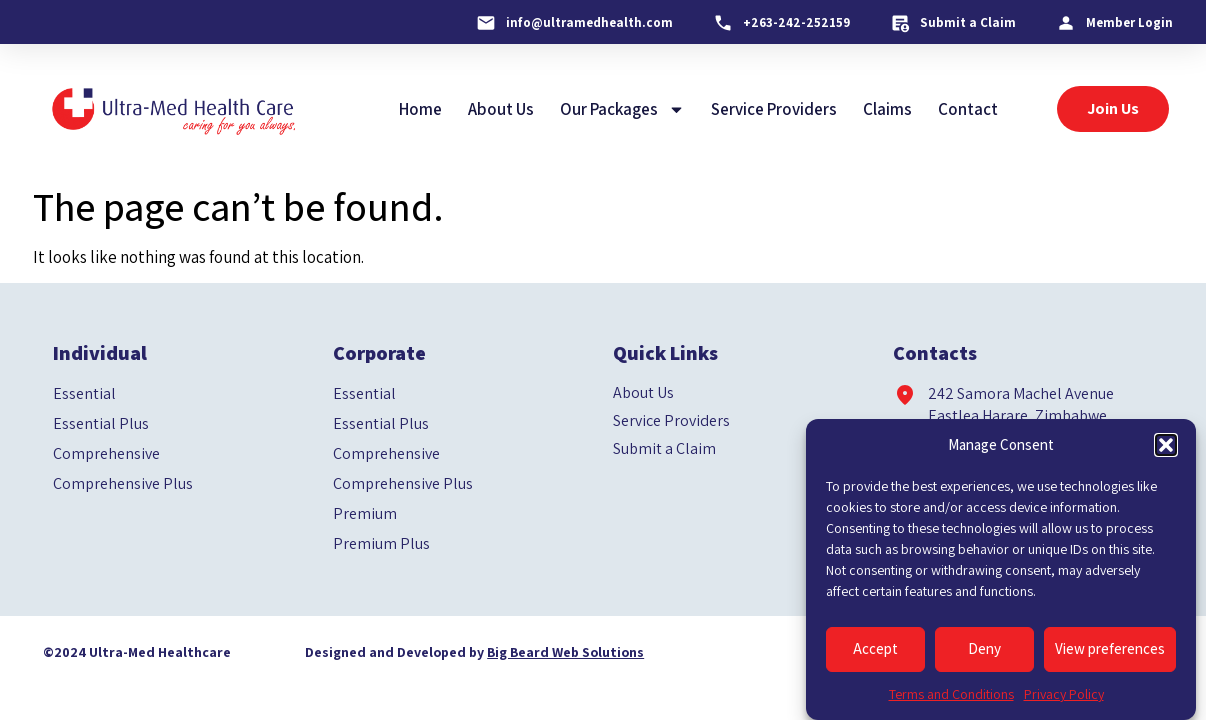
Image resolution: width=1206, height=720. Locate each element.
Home (420, 109)
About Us (501, 109)
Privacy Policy (1064, 694)
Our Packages (622, 109)
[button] (1166, 445)
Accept (875, 648)
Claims (887, 109)
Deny (984, 648)
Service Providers (774, 109)
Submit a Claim (664, 449)
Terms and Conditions (951, 694)
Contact (968, 109)
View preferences (1110, 648)
